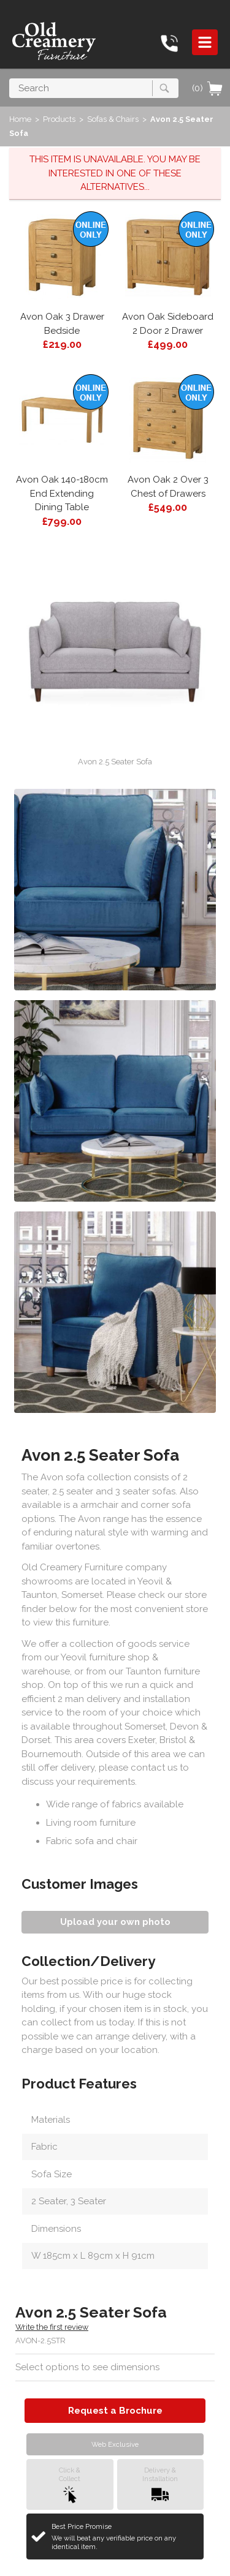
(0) (208, 88)
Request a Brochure (115, 2410)
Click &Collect (69, 2484)
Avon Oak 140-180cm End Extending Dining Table (62, 493)
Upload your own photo (115, 1921)
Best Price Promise (123, 2537)
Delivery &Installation (160, 2484)
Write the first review (51, 2327)
